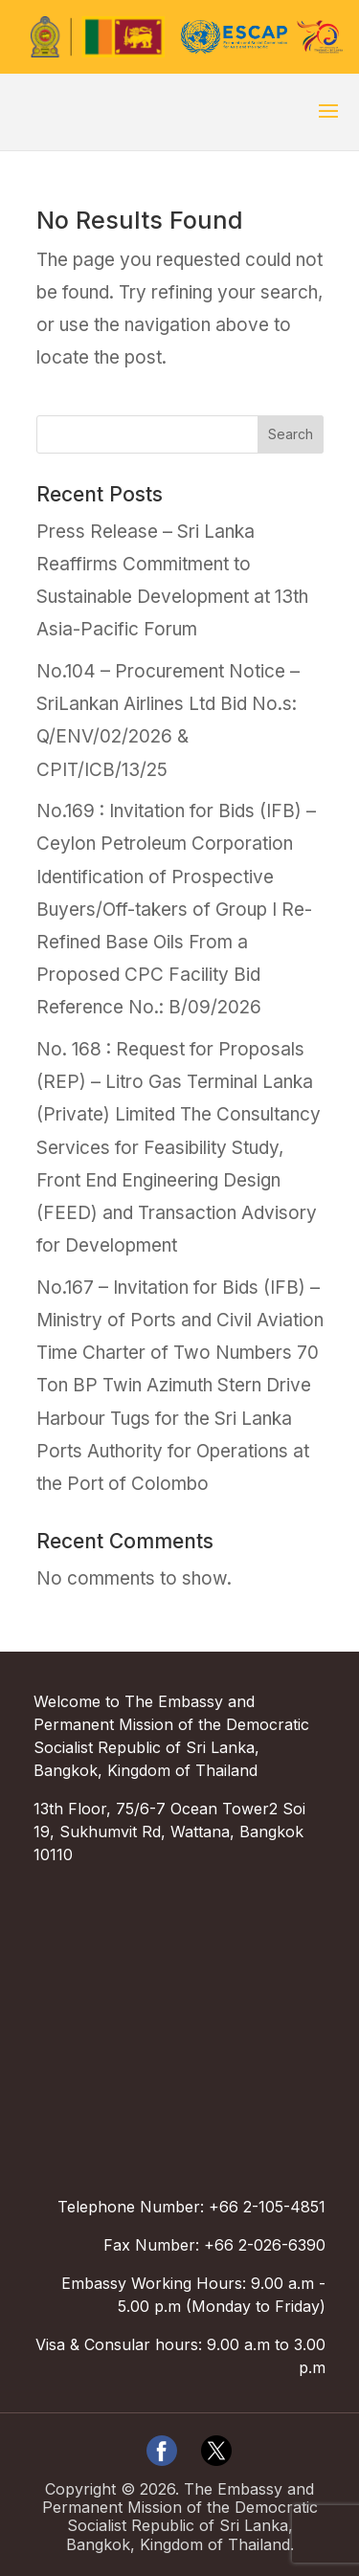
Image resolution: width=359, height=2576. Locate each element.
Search (290, 434)
